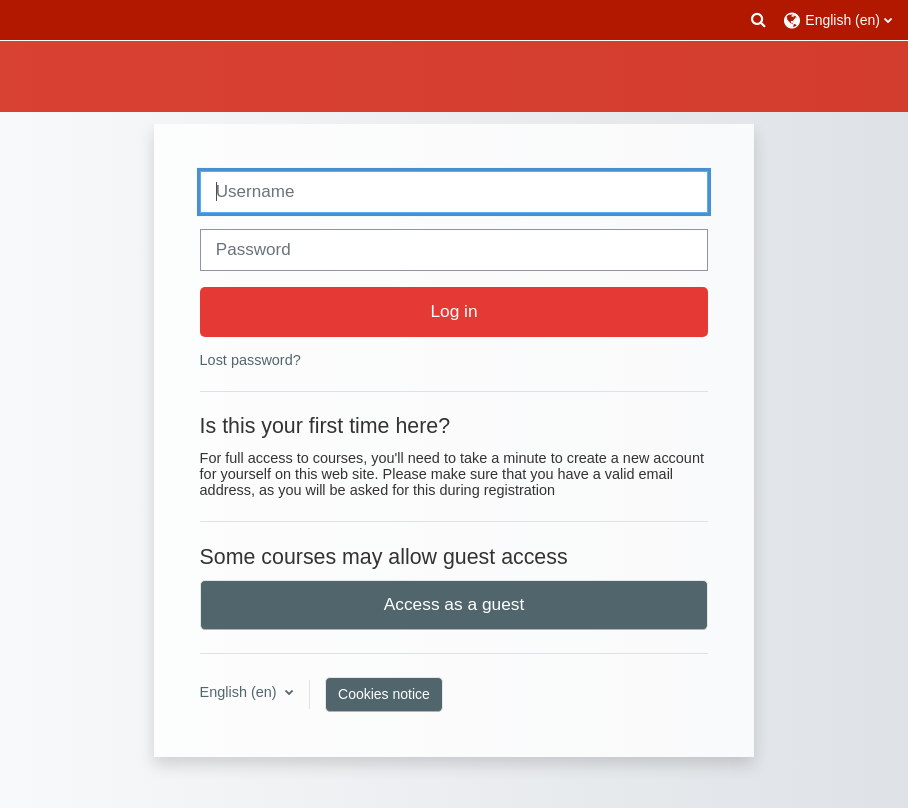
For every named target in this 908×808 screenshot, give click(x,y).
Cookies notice (384, 694)
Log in (453, 311)
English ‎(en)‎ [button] (240, 692)
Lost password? (250, 360)
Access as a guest (454, 604)
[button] (759, 20)
